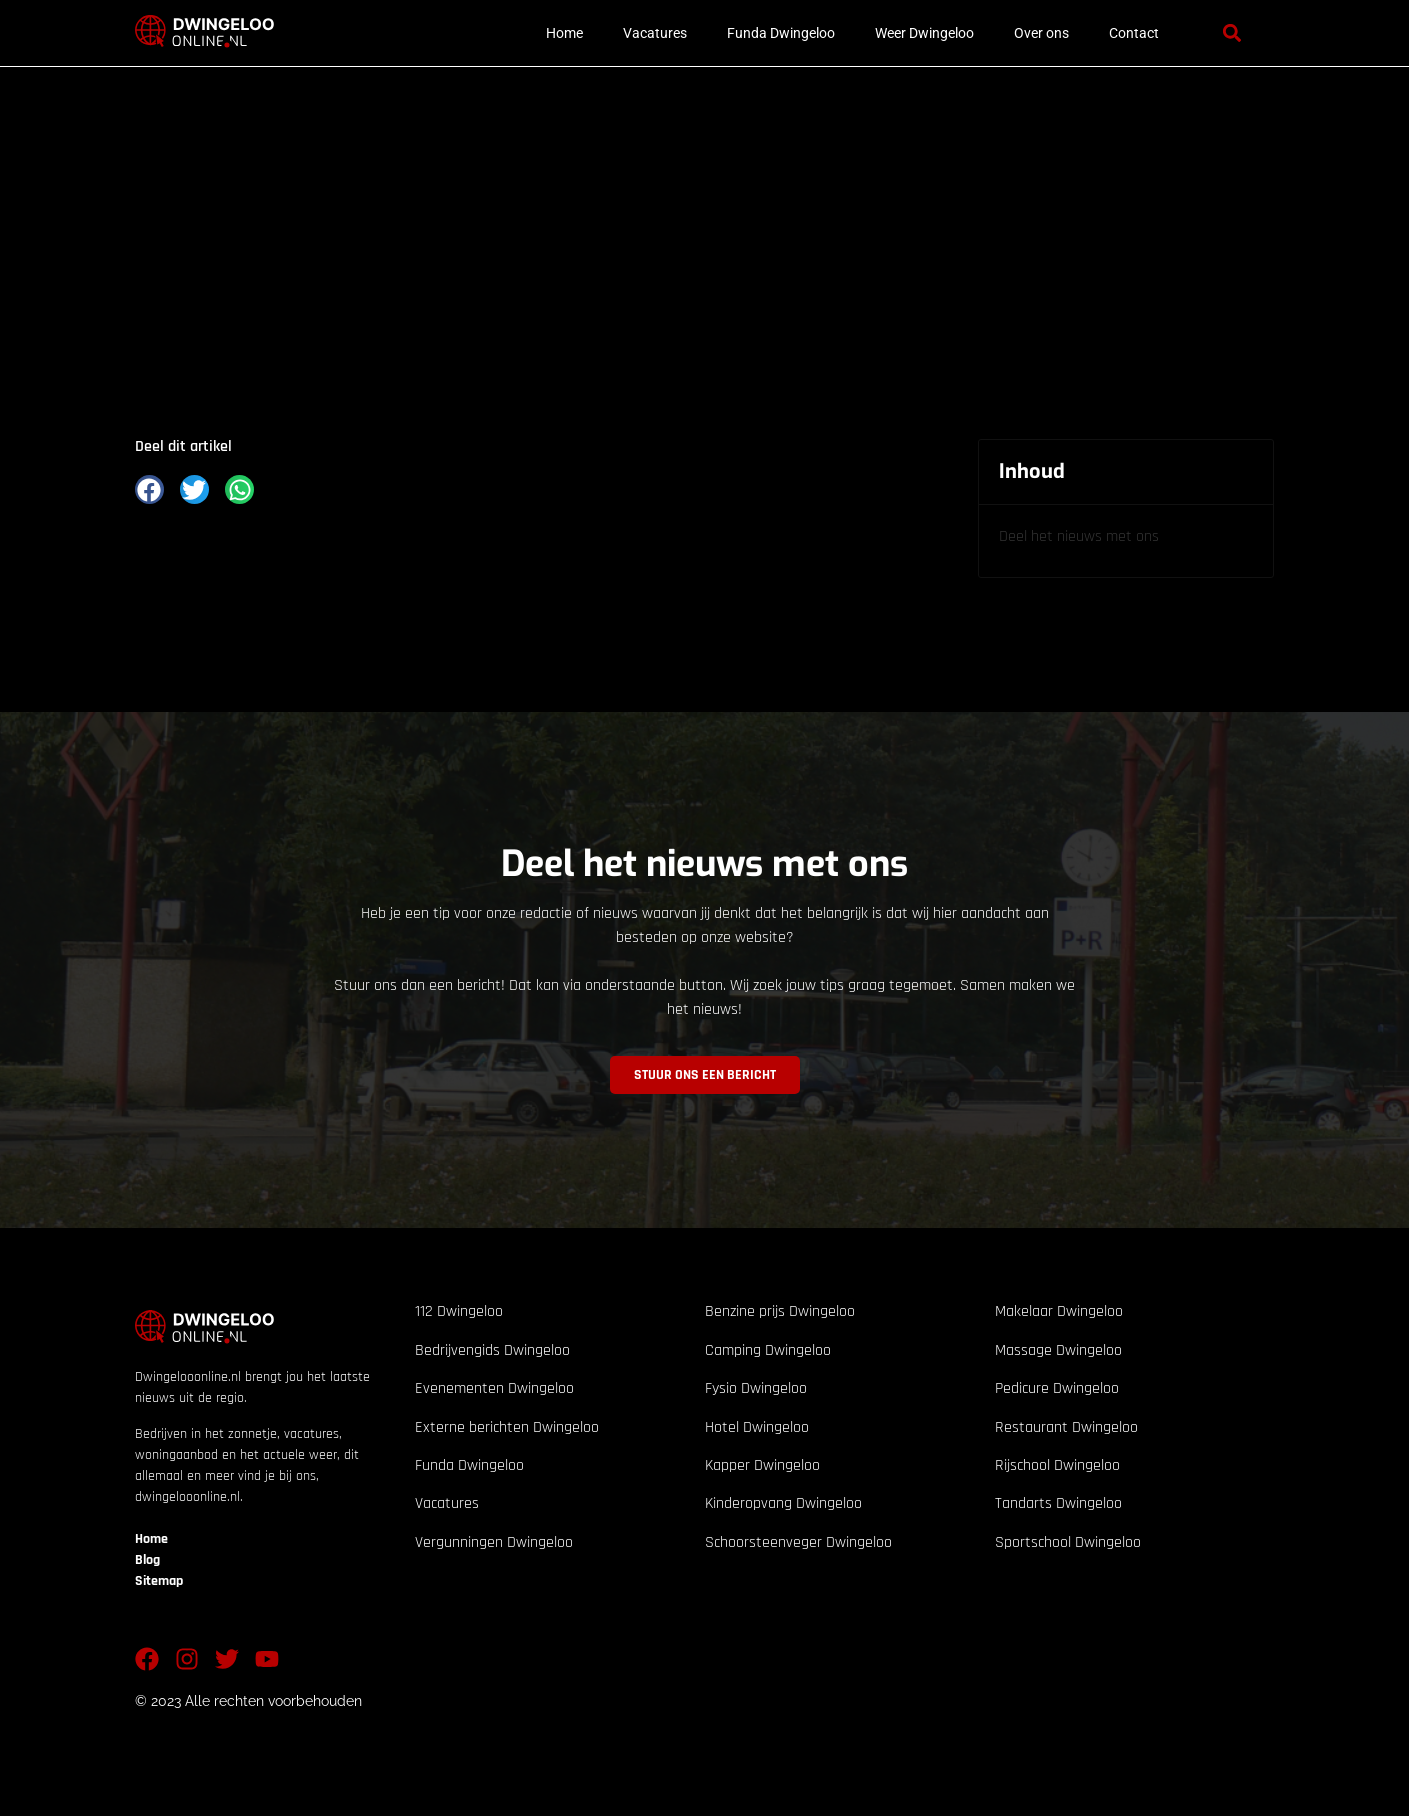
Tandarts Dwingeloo (1058, 1503)
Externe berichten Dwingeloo (507, 1427)
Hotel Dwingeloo (757, 1427)
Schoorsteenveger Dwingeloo (798, 1542)
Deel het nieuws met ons (1079, 536)
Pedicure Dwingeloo (1057, 1388)
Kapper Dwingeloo (762, 1465)
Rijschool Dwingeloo (1057, 1465)
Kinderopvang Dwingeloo (783, 1503)
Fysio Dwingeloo (756, 1388)
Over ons (1041, 33)
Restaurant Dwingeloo (1066, 1427)
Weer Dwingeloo (924, 33)
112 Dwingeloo (459, 1311)
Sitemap (159, 1581)
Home (564, 33)
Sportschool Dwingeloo (1068, 1542)
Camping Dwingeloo (768, 1350)
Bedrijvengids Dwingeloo (492, 1350)
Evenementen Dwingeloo (494, 1388)
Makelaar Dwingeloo (1059, 1311)
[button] (1232, 33)
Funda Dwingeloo (781, 33)
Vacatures (655, 33)
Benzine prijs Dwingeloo (780, 1311)
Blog (147, 1560)
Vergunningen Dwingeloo (494, 1542)
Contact (1134, 33)
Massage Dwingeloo (1058, 1350)
